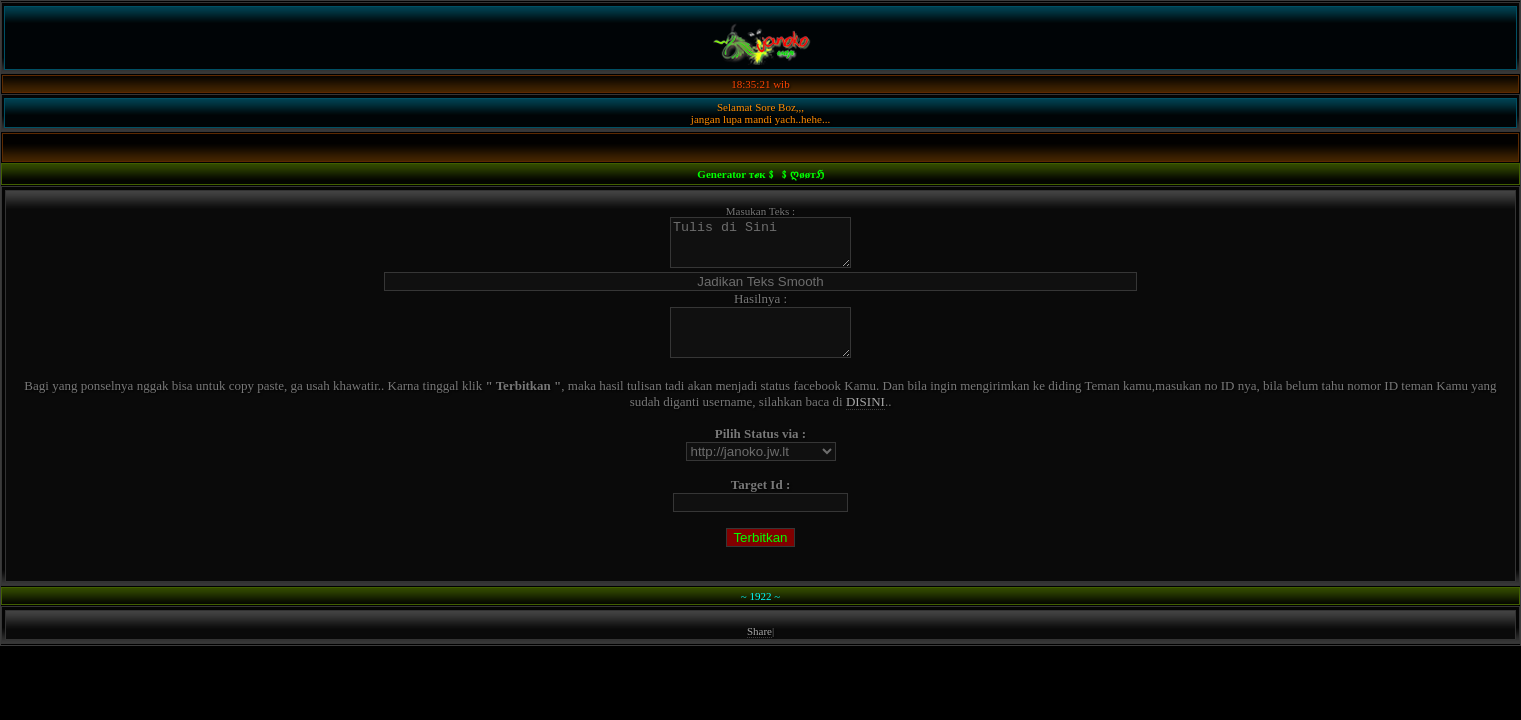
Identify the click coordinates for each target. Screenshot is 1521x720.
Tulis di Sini (760, 247)
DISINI (865, 419)
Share (759, 649)
